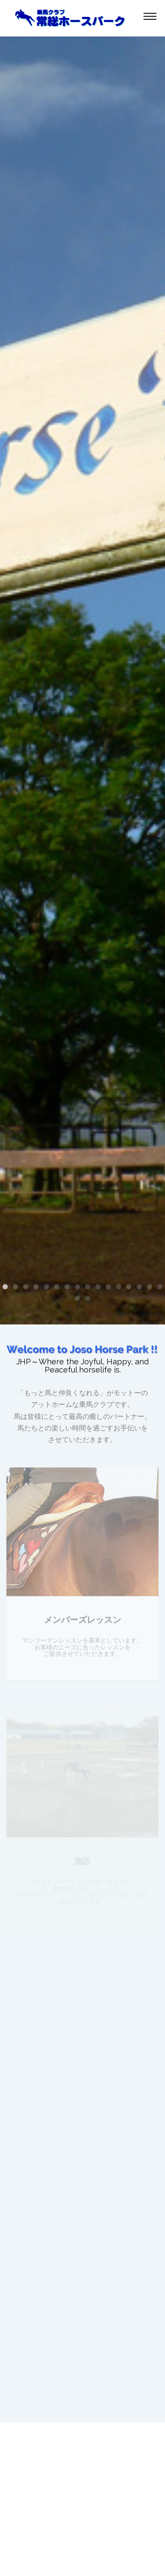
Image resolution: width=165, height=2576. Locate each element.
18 (87, 1298)
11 (108, 1286)
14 (139, 1286)
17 (77, 1298)
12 (118, 1286)
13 (128, 1286)
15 (149, 1286)
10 (98, 1286)
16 (159, 1286)
